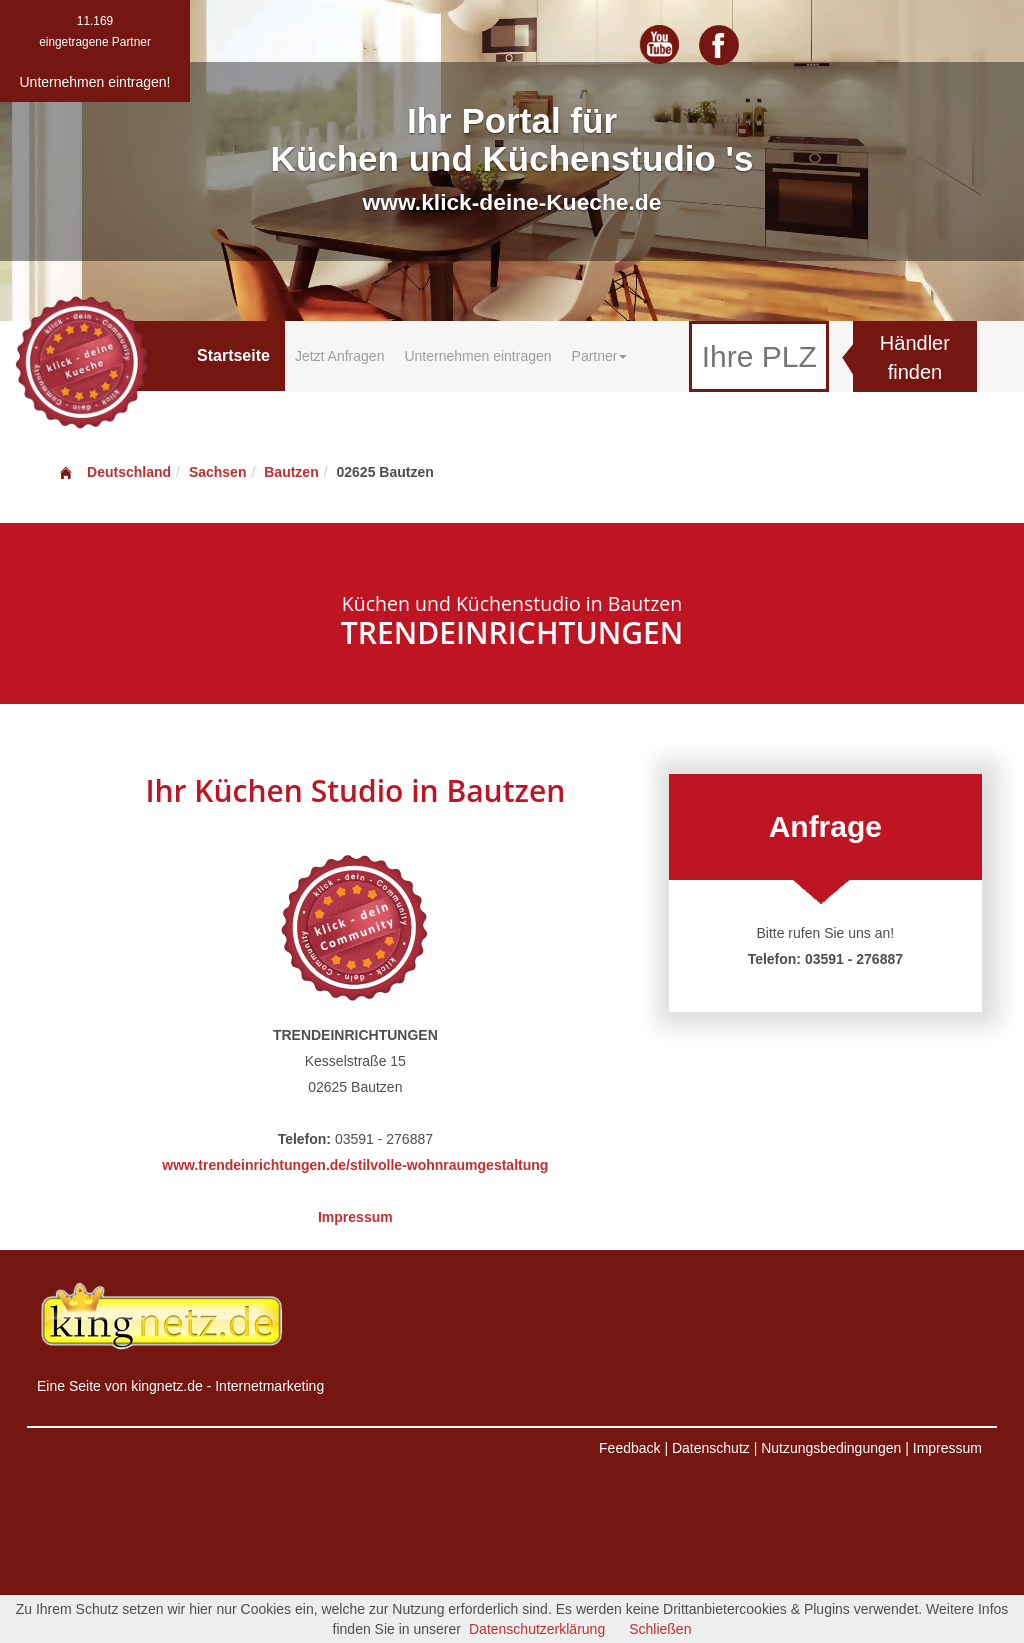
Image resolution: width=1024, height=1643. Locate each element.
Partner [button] (600, 356)
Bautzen (291, 472)
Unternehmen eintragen (477, 356)
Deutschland (114, 472)
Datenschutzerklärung (537, 1629)
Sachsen (218, 472)
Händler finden (915, 357)
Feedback (629, 1448)
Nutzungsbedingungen (831, 1448)
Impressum (355, 1217)
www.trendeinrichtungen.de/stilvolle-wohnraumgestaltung (355, 1165)
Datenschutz (711, 1448)
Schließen (660, 1629)
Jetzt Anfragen (340, 356)
